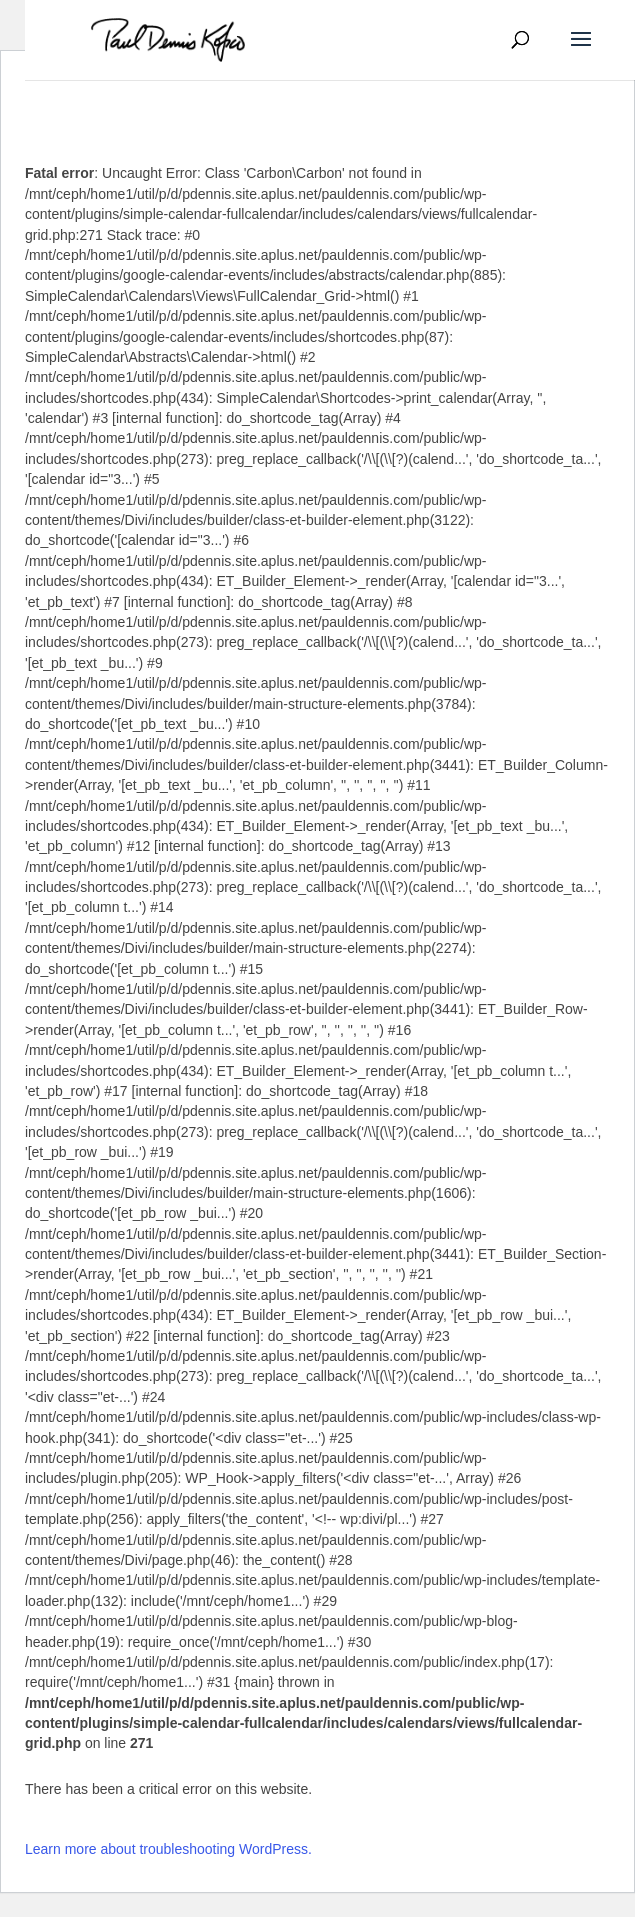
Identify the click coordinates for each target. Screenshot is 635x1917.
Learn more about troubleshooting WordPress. (168, 1849)
